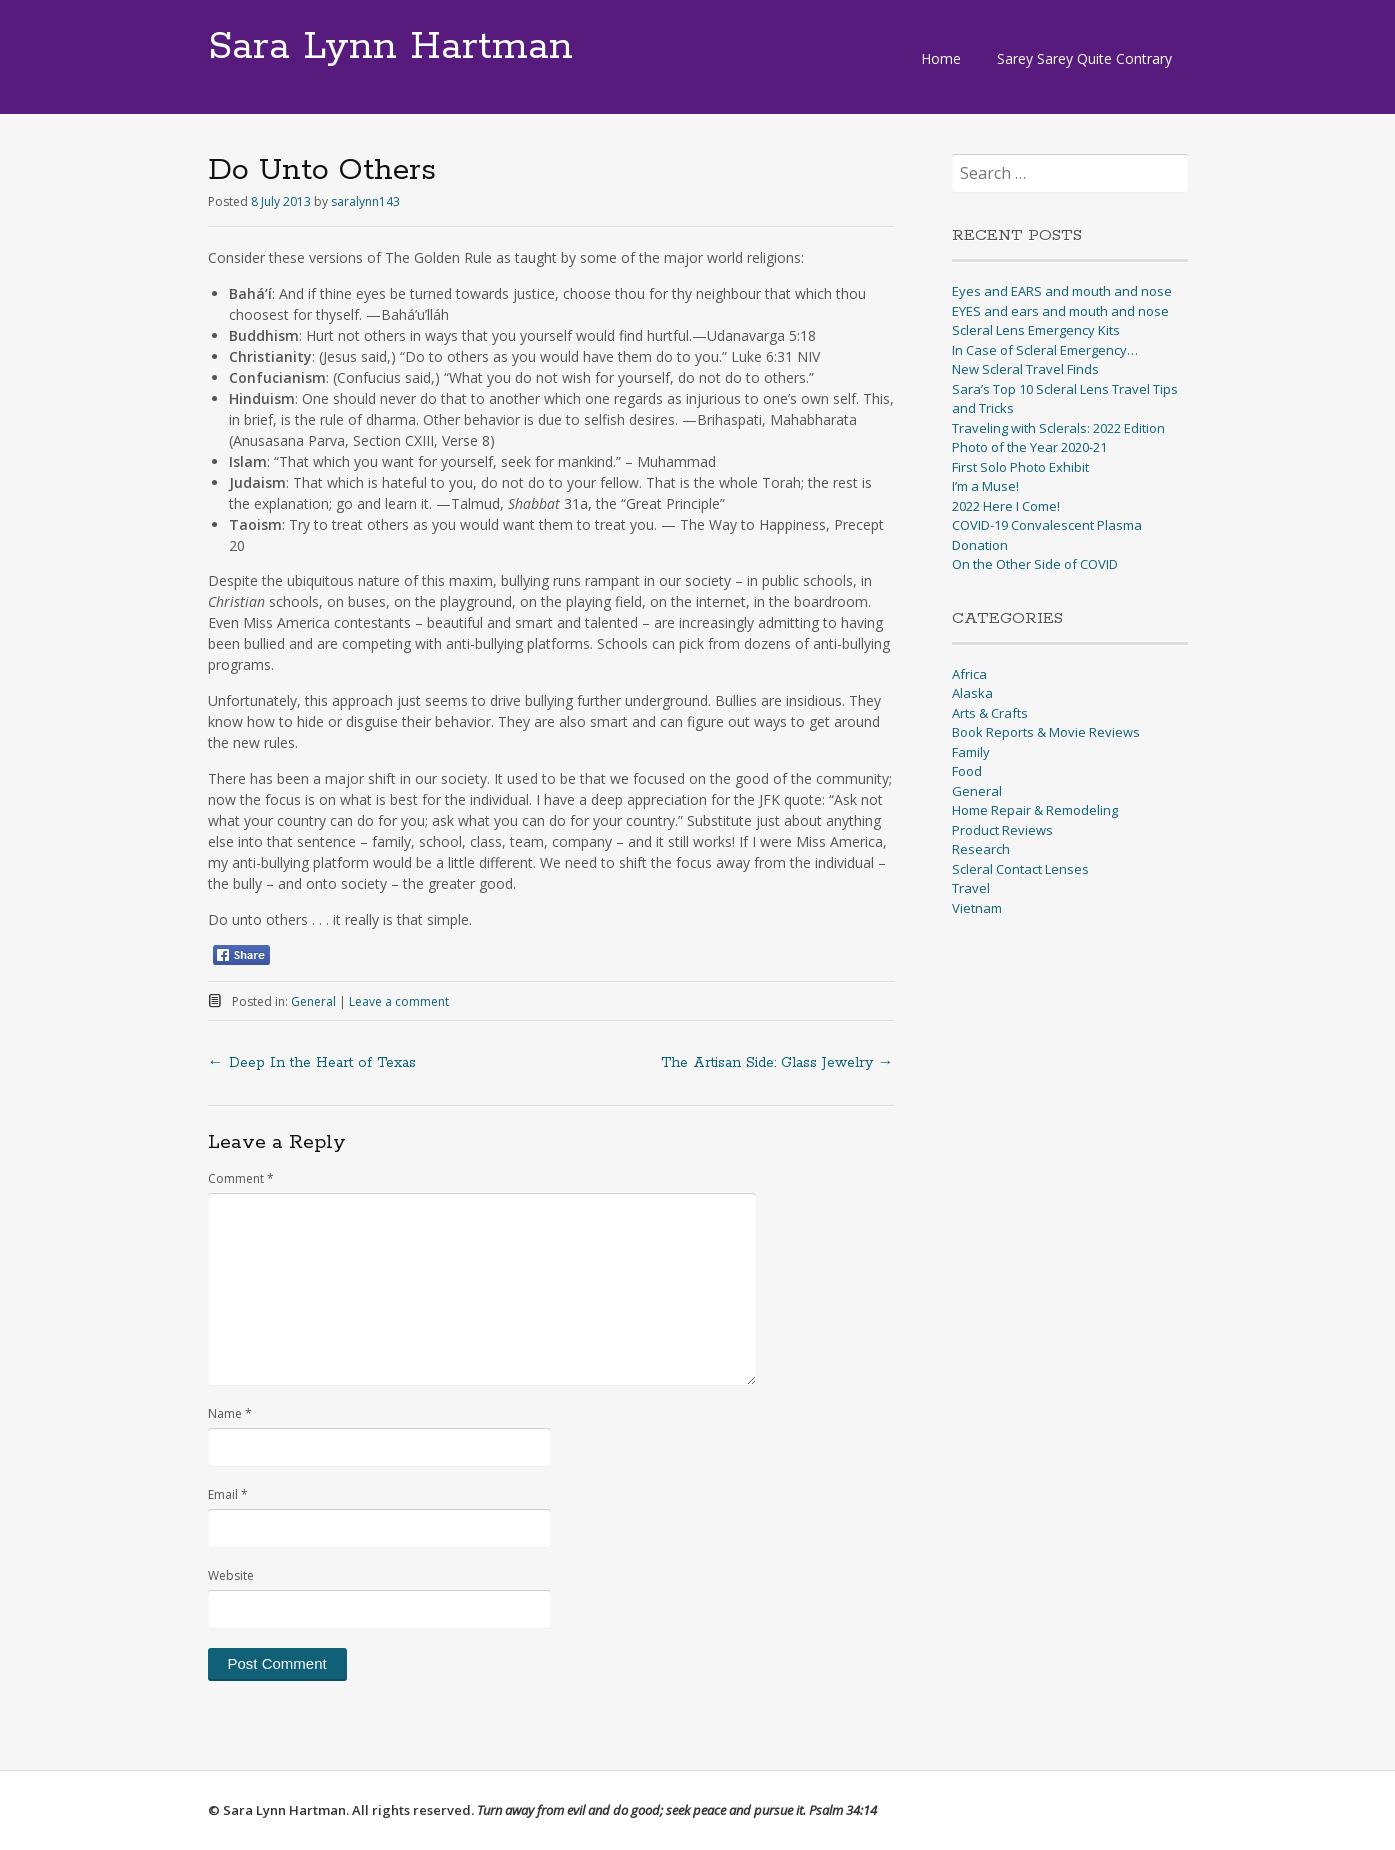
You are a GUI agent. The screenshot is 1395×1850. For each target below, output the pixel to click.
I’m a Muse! (985, 486)
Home (941, 58)
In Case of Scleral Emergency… (1045, 350)
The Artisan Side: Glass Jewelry (777, 1063)
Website (231, 1575)
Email (228, 1494)
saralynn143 (365, 201)
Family (971, 752)
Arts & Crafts (990, 713)
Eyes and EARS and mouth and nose (1062, 291)
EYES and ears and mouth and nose (1060, 311)
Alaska (972, 693)
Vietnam (977, 908)
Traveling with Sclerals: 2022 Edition (1058, 428)
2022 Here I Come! (1006, 506)
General (313, 1001)
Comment (241, 1178)
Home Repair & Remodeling (1035, 810)
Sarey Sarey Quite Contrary (1084, 58)
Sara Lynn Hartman (390, 47)
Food (967, 771)
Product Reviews (1002, 830)
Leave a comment (399, 1001)
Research (981, 849)
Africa (969, 674)
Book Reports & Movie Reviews (1046, 732)
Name (230, 1413)
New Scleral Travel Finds (1025, 369)
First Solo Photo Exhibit (1020, 467)
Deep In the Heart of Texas (312, 1063)
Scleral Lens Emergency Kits (1036, 330)
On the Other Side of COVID (1035, 564)
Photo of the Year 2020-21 (1029, 447)
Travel (971, 888)
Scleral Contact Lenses (1020, 869)
